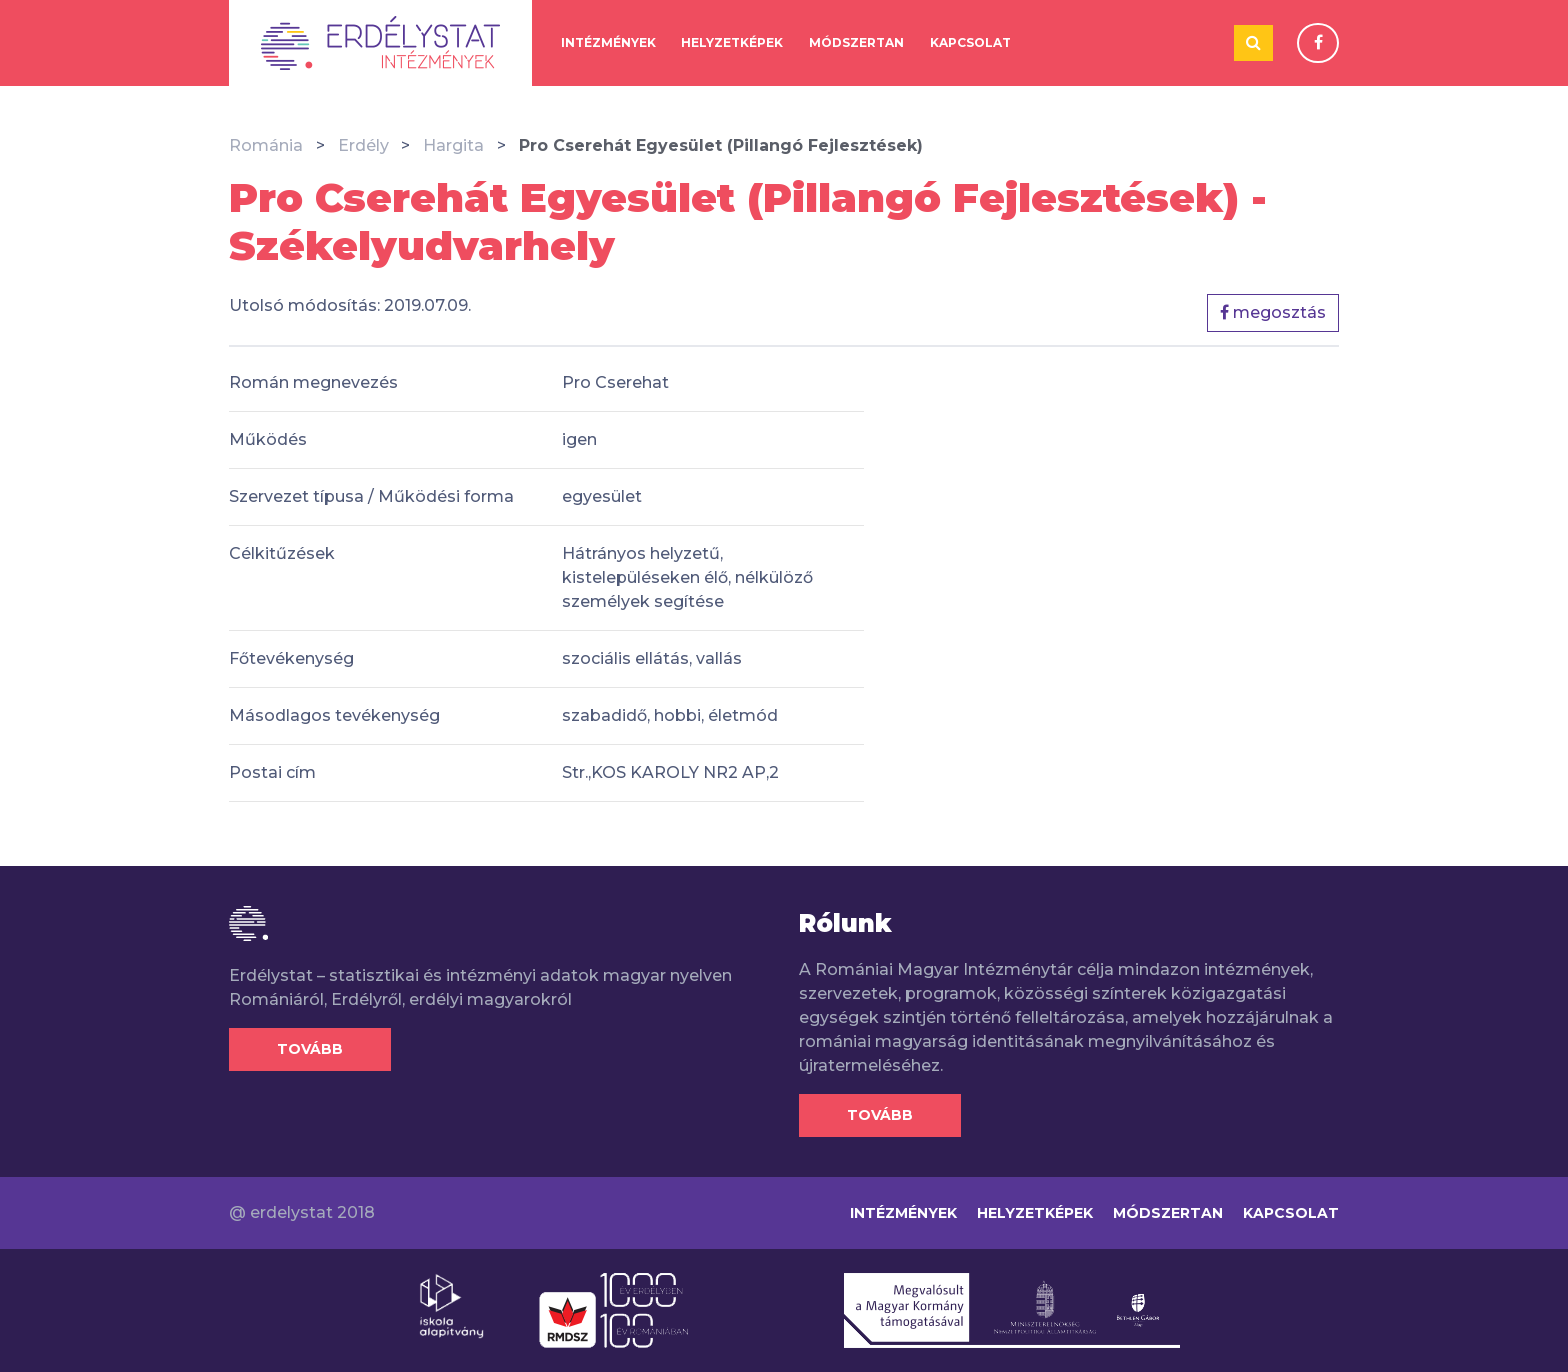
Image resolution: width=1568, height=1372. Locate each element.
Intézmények (608, 42)
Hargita (453, 145)
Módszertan (856, 42)
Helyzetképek (732, 42)
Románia (266, 145)
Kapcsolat (970, 42)
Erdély (363, 145)
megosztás (1273, 312)
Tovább (310, 1049)
